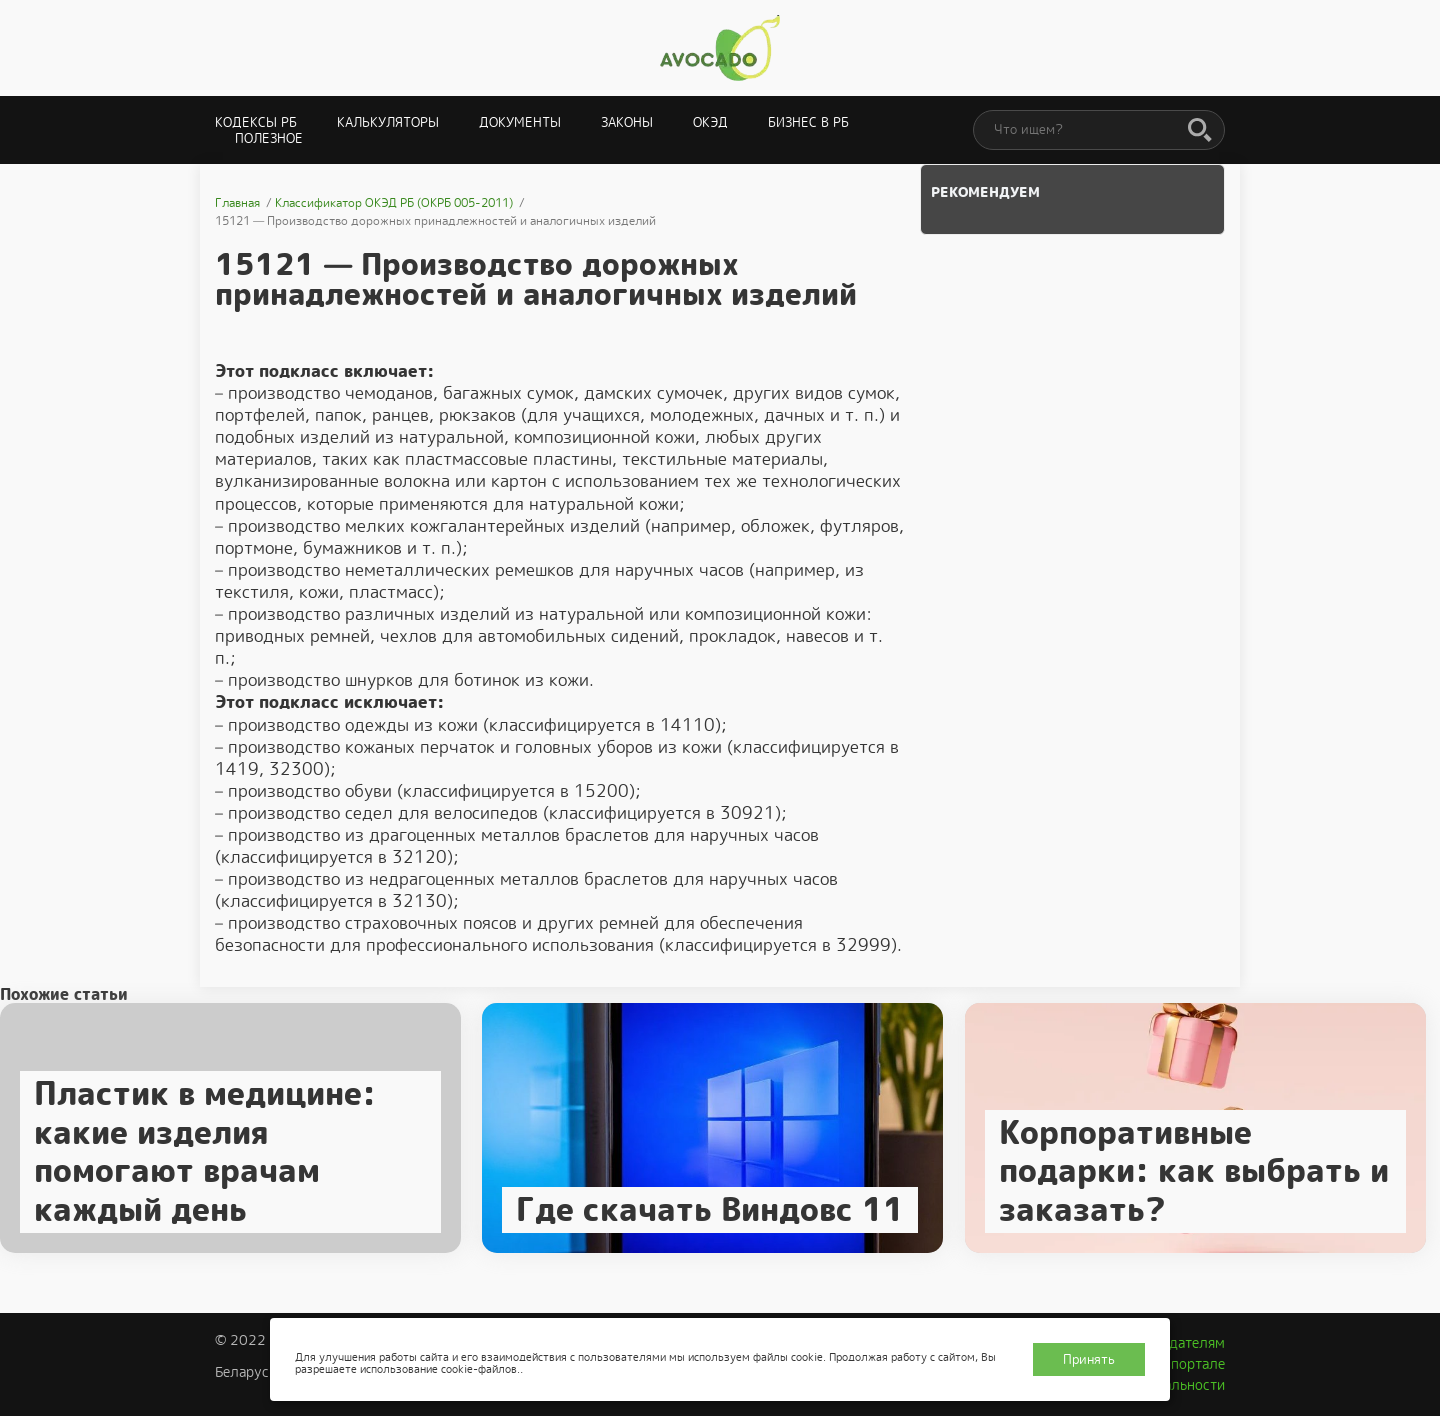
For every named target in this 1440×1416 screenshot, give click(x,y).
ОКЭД (710, 122)
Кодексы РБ (256, 122)
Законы (627, 122)
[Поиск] (1200, 131)
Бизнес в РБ (808, 122)
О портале (1191, 1364)
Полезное (269, 138)
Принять (1089, 1359)
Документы (520, 122)
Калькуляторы (388, 122)
